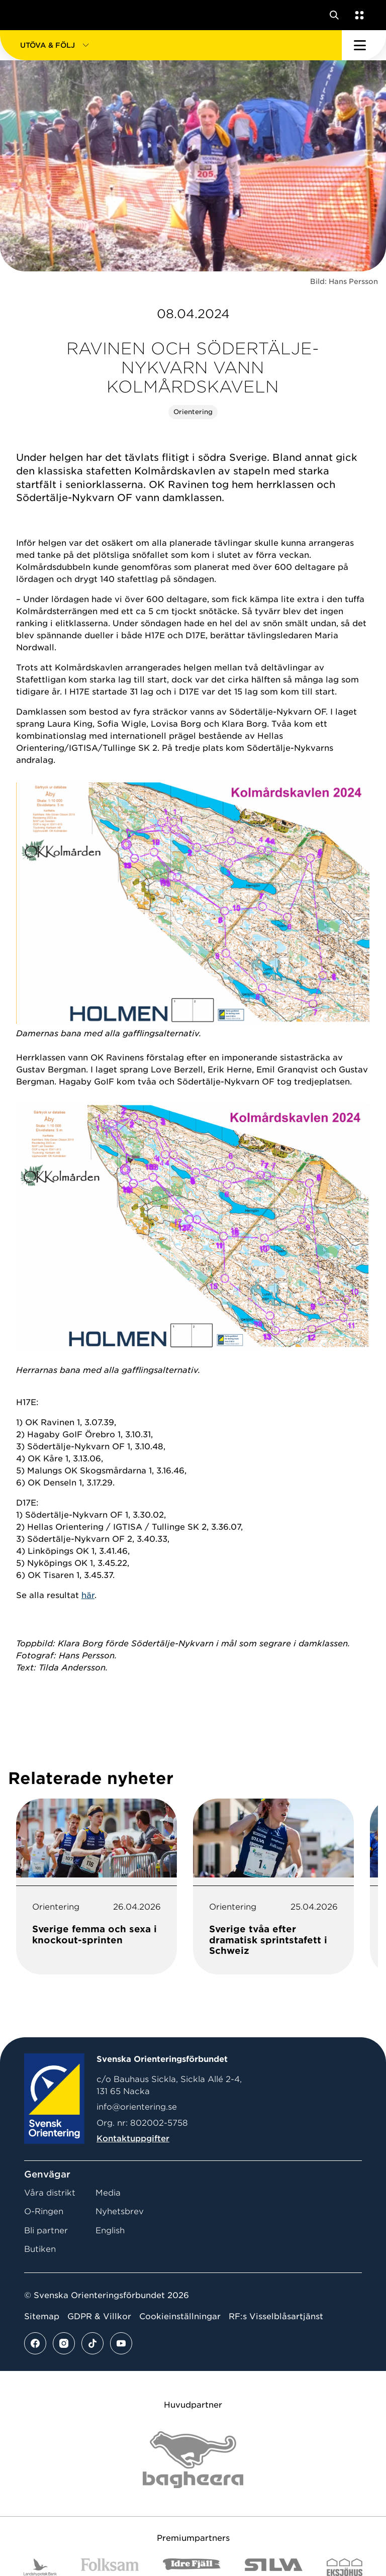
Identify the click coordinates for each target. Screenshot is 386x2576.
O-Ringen (43, 2211)
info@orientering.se (136, 2107)
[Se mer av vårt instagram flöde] (64, 2343)
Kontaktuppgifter (132, 2138)
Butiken (40, 2249)
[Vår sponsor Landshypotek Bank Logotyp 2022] (40, 2567)
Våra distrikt (49, 2193)
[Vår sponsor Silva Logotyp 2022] (274, 2567)
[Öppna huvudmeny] (364, 45)
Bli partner (46, 2230)
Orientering (193, 412)
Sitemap (41, 2316)
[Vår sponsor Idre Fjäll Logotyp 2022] (192, 2567)
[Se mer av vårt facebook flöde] (35, 2343)
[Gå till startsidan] (26, 15)
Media (108, 2193)
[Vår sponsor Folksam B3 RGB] (110, 2567)
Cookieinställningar (180, 2316)
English (110, 2230)
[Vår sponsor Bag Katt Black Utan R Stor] (193, 2459)
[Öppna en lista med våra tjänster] (357, 15)
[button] (171, 45)
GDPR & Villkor (99, 2316)
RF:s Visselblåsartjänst (276, 2316)
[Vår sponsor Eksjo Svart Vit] (344, 2567)
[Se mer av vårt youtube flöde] (121, 2343)
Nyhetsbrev (119, 2211)
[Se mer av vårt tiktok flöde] (92, 2343)
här (87, 1595)
